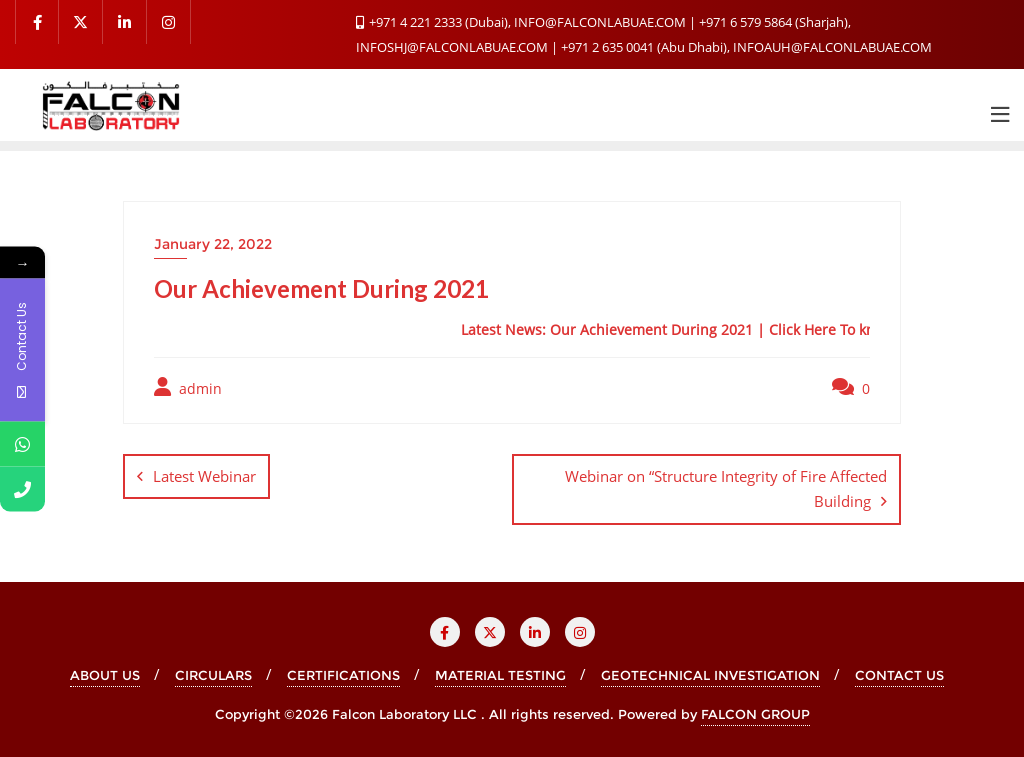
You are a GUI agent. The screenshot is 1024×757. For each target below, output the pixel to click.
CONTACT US (899, 675)
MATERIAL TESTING (500, 675)
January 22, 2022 (213, 244)
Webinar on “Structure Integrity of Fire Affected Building (726, 488)
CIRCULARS (213, 675)
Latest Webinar (204, 476)
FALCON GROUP (755, 714)
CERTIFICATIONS (343, 675)
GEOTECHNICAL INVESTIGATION (710, 675)
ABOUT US (105, 675)
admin (188, 387)
